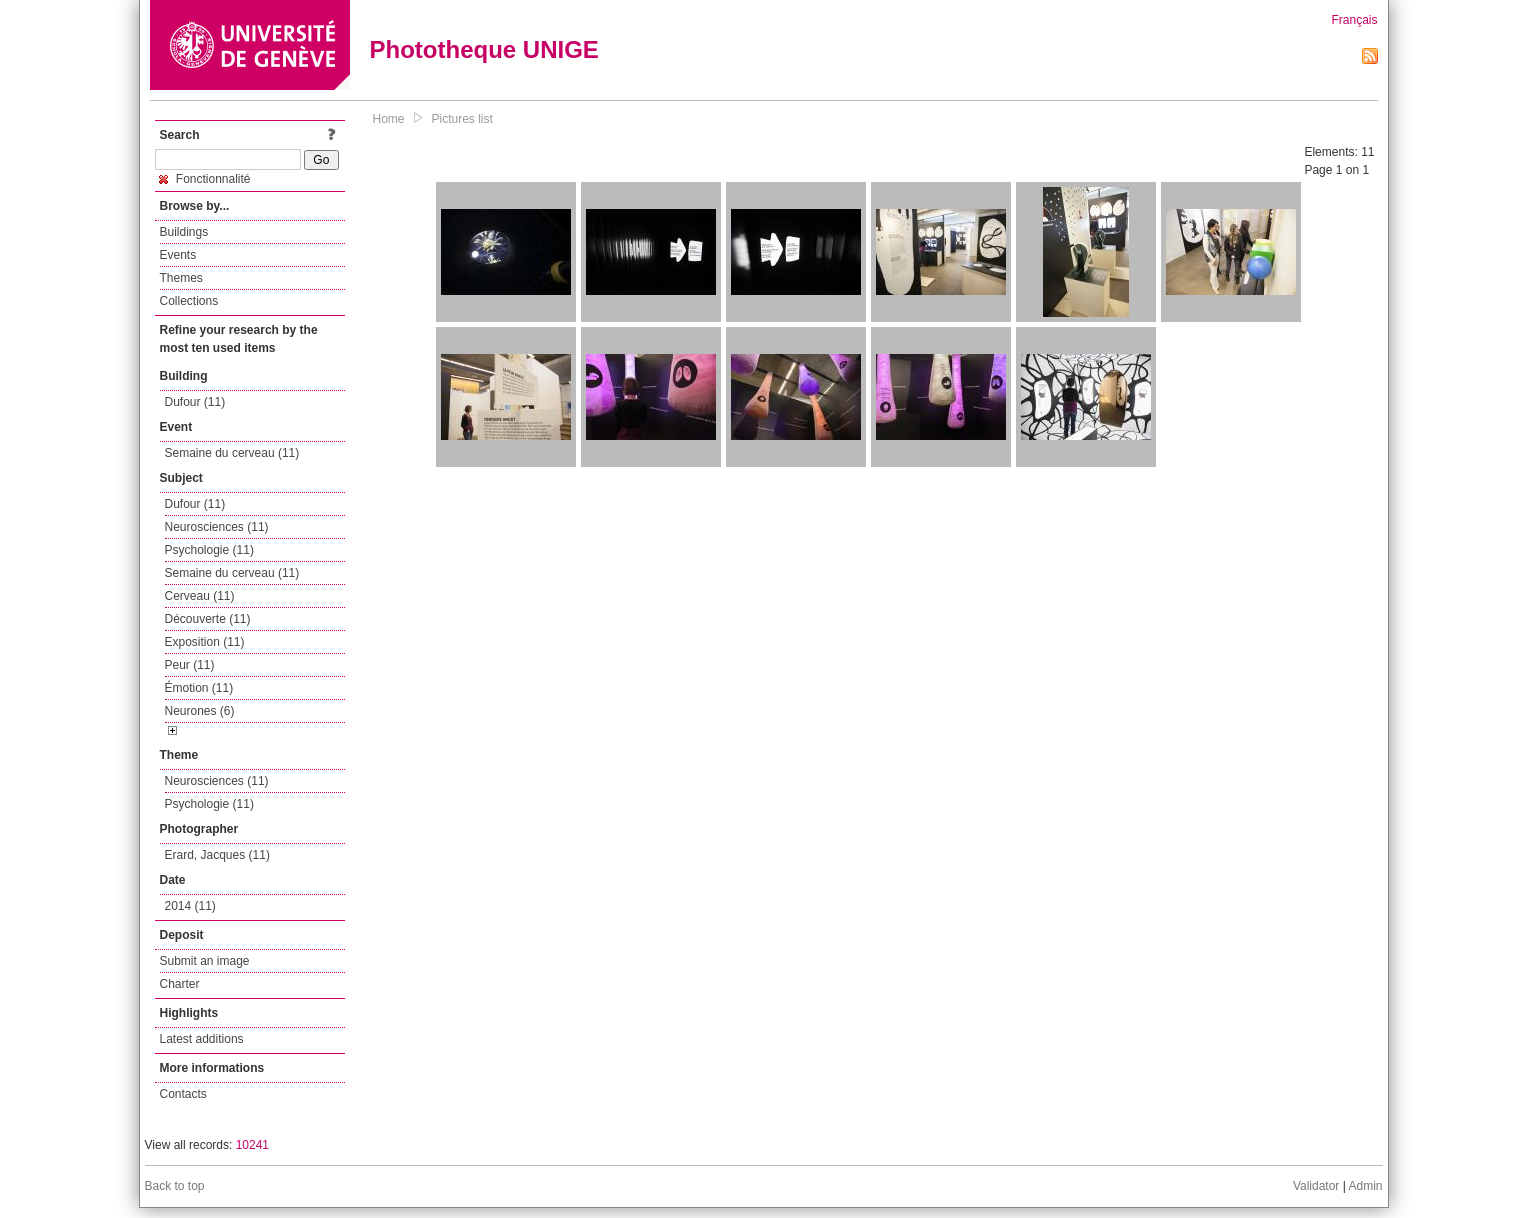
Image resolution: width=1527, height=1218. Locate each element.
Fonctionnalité (205, 179)
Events (178, 255)
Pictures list (462, 119)
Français (1354, 20)
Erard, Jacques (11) (217, 855)
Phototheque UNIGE (484, 49)
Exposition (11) (205, 642)
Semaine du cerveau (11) (232, 453)
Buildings (184, 232)
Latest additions (202, 1039)
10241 (252, 1145)
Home (389, 119)
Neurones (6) (200, 711)
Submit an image (205, 961)
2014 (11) (190, 906)
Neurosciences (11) (217, 527)
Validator (1316, 1186)
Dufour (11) (195, 402)
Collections (189, 301)
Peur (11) (190, 665)
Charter (180, 984)
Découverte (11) (208, 619)
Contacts (183, 1094)
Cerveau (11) (200, 596)
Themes (181, 278)
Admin (1365, 1186)
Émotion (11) (199, 688)
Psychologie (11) (209, 550)
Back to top (175, 1186)
